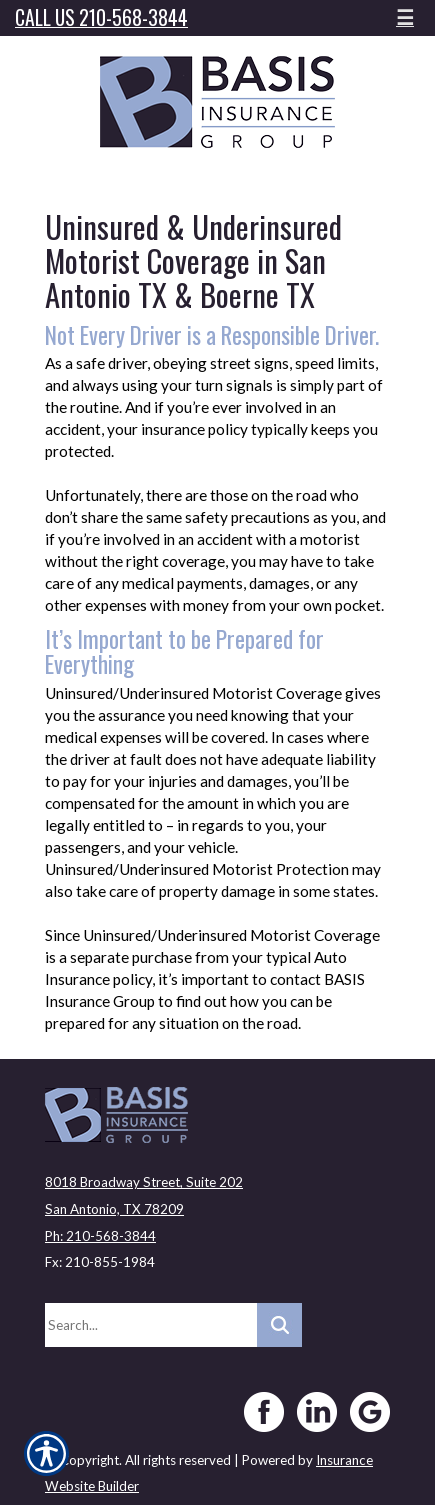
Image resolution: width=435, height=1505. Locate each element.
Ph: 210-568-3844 (100, 1236)
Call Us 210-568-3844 (101, 17)
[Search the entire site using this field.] (151, 1325)
